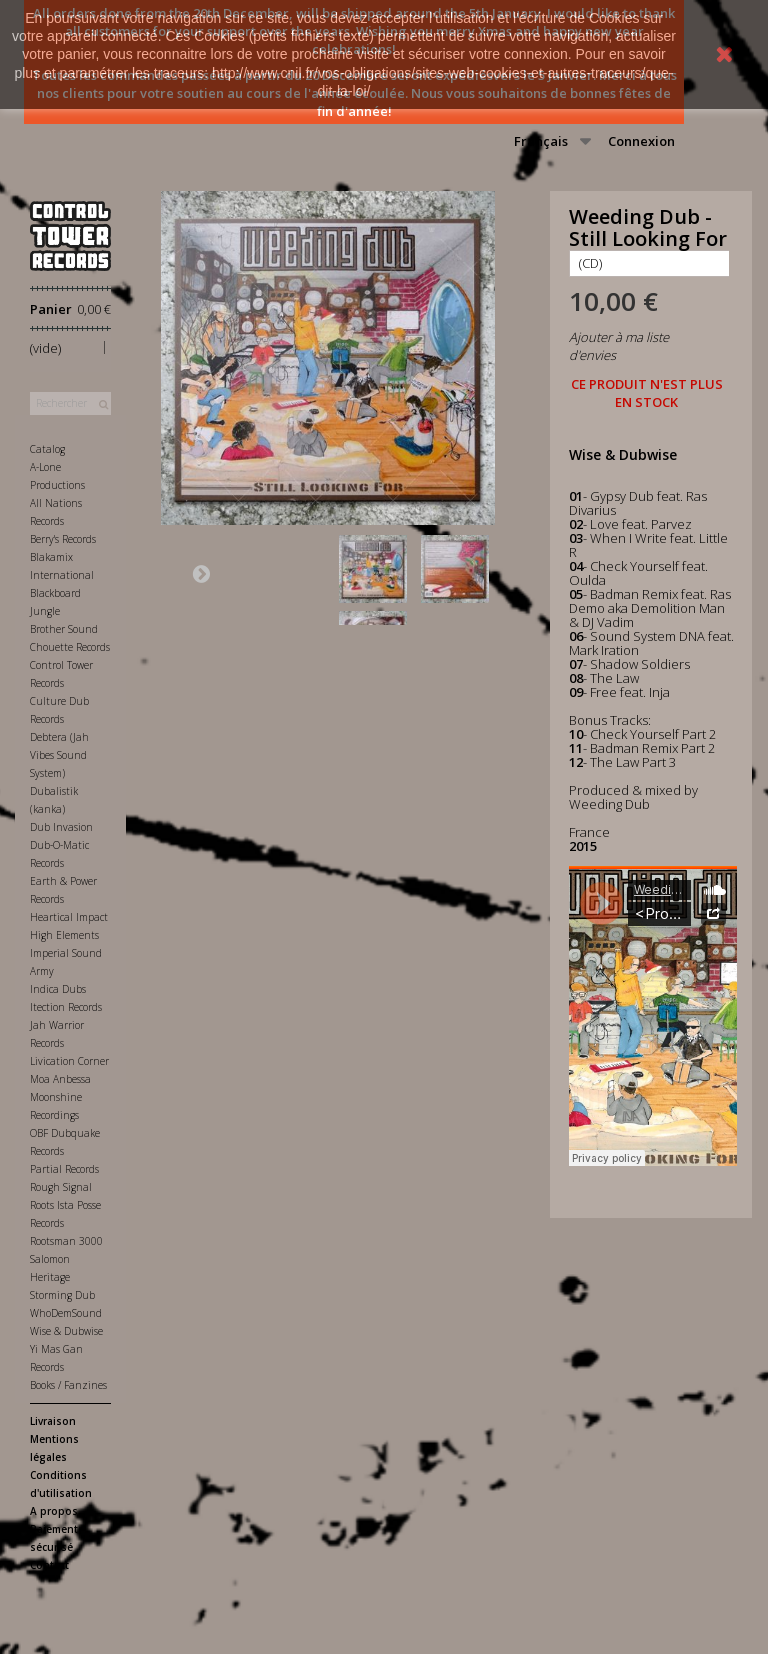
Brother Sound (64, 629)
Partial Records (64, 1169)
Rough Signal (61, 1187)
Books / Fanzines (68, 1385)
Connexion (641, 141)
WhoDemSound (66, 1313)
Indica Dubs (58, 989)
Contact (49, 1565)
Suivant (201, 573)
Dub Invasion (61, 827)
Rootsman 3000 (66, 1241)
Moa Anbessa (60, 1079)
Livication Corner (69, 1061)
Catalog (47, 449)
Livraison (53, 1421)
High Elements (64, 935)
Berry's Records (63, 539)
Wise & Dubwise (66, 1331)
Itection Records (66, 1007)
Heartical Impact (69, 917)
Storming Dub (62, 1295)
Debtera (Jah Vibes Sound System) (59, 755)
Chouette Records (70, 647)
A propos (54, 1511)
